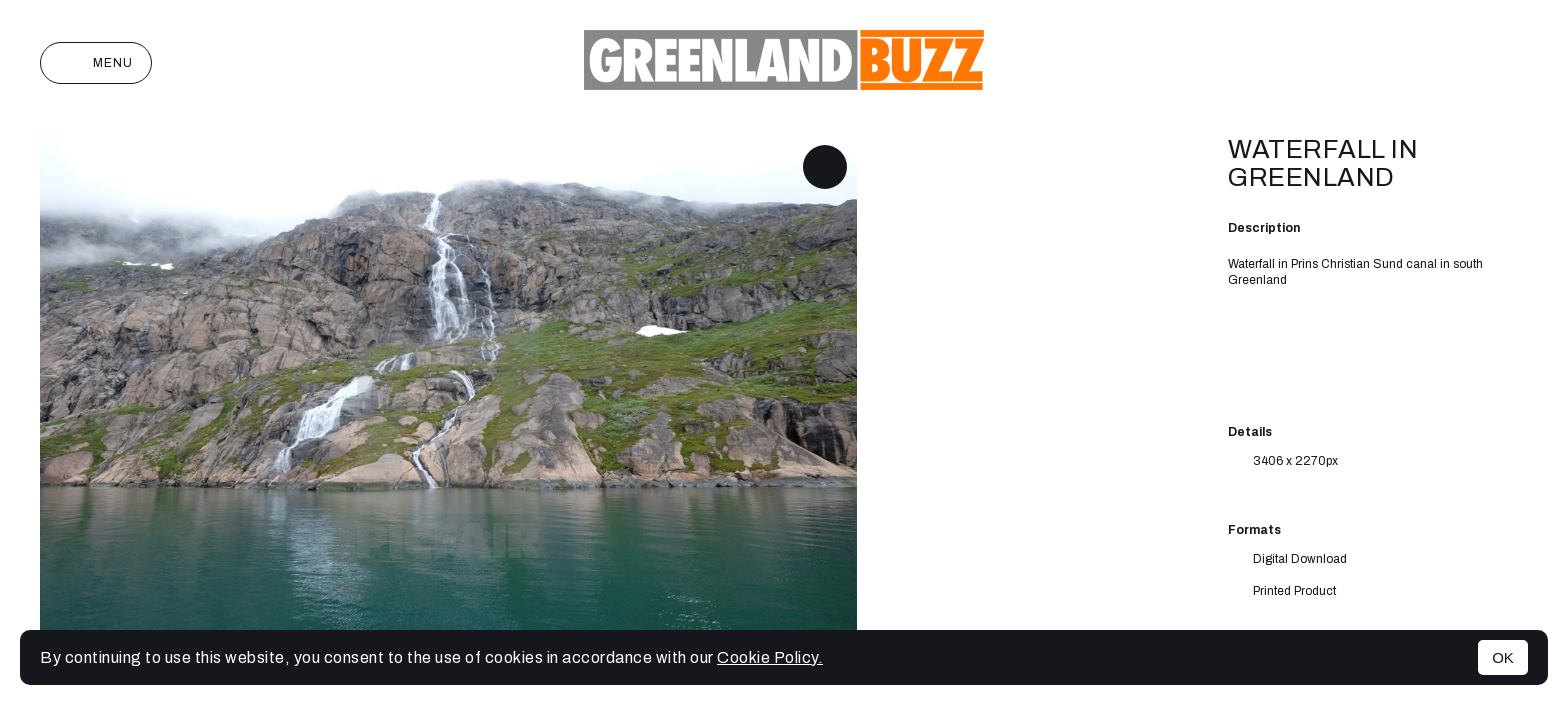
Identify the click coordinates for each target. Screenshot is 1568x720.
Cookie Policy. (770, 657)
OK (1503, 657)
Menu (96, 63)
